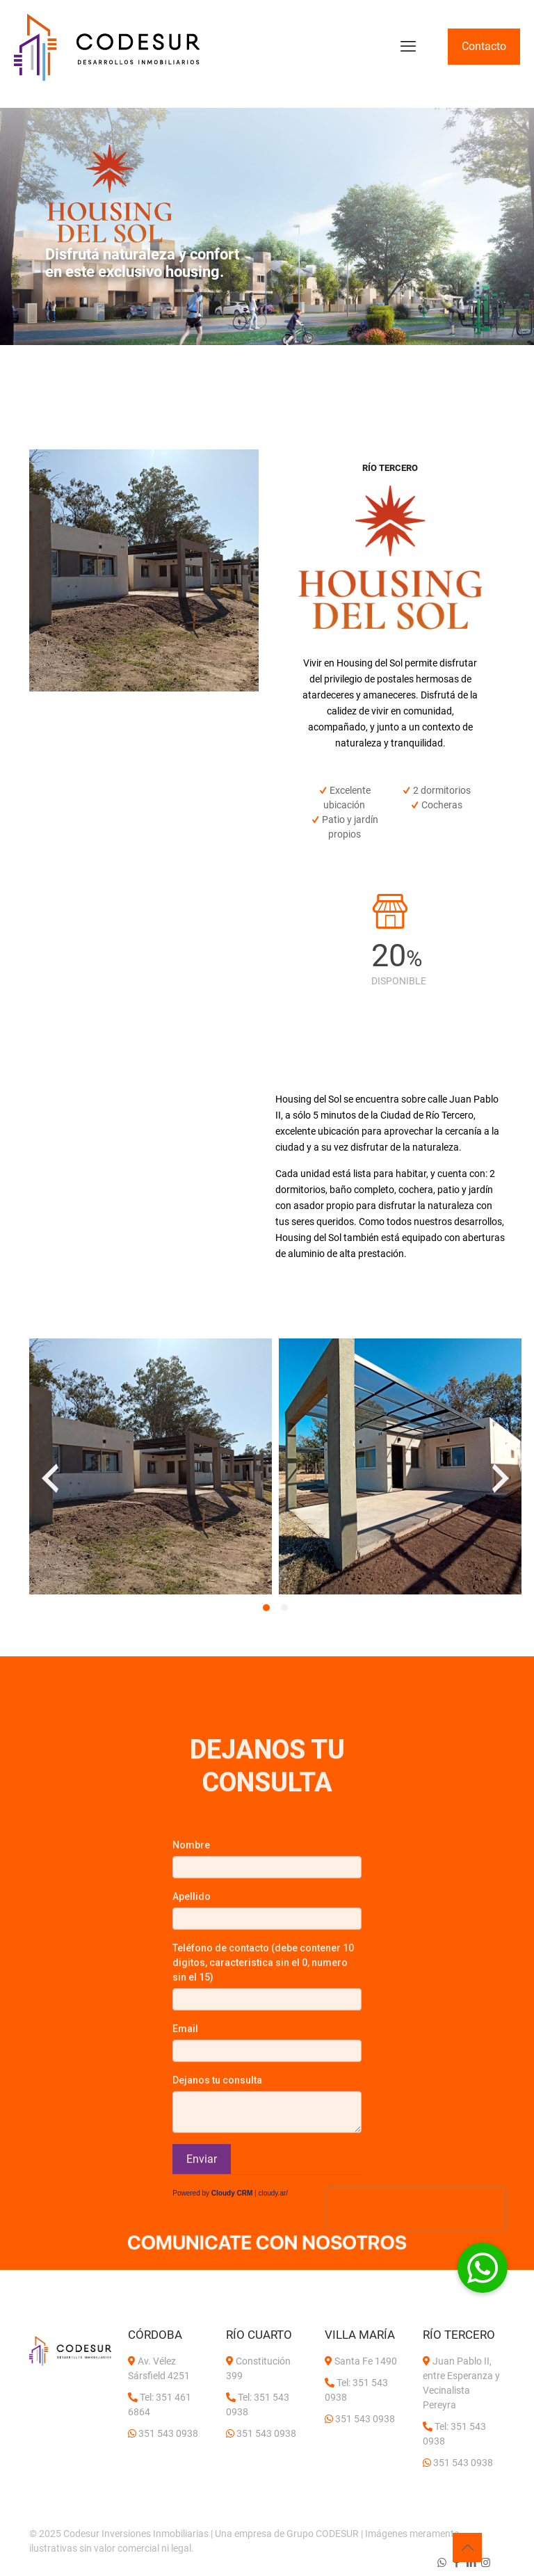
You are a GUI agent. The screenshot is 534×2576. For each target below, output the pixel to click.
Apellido (191, 2130)
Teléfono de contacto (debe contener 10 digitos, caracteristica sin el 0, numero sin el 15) (263, 2196)
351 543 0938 (168, 2433)
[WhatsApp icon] (442, 2563)
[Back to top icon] (467, 2547)
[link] (267, 2245)
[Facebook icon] (456, 2563)
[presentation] (50, 1478)
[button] (266, 1607)
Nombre (191, 2078)
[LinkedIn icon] (471, 2563)
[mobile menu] (408, 46)
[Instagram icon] (485, 2563)
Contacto (484, 46)
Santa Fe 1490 (365, 2361)
